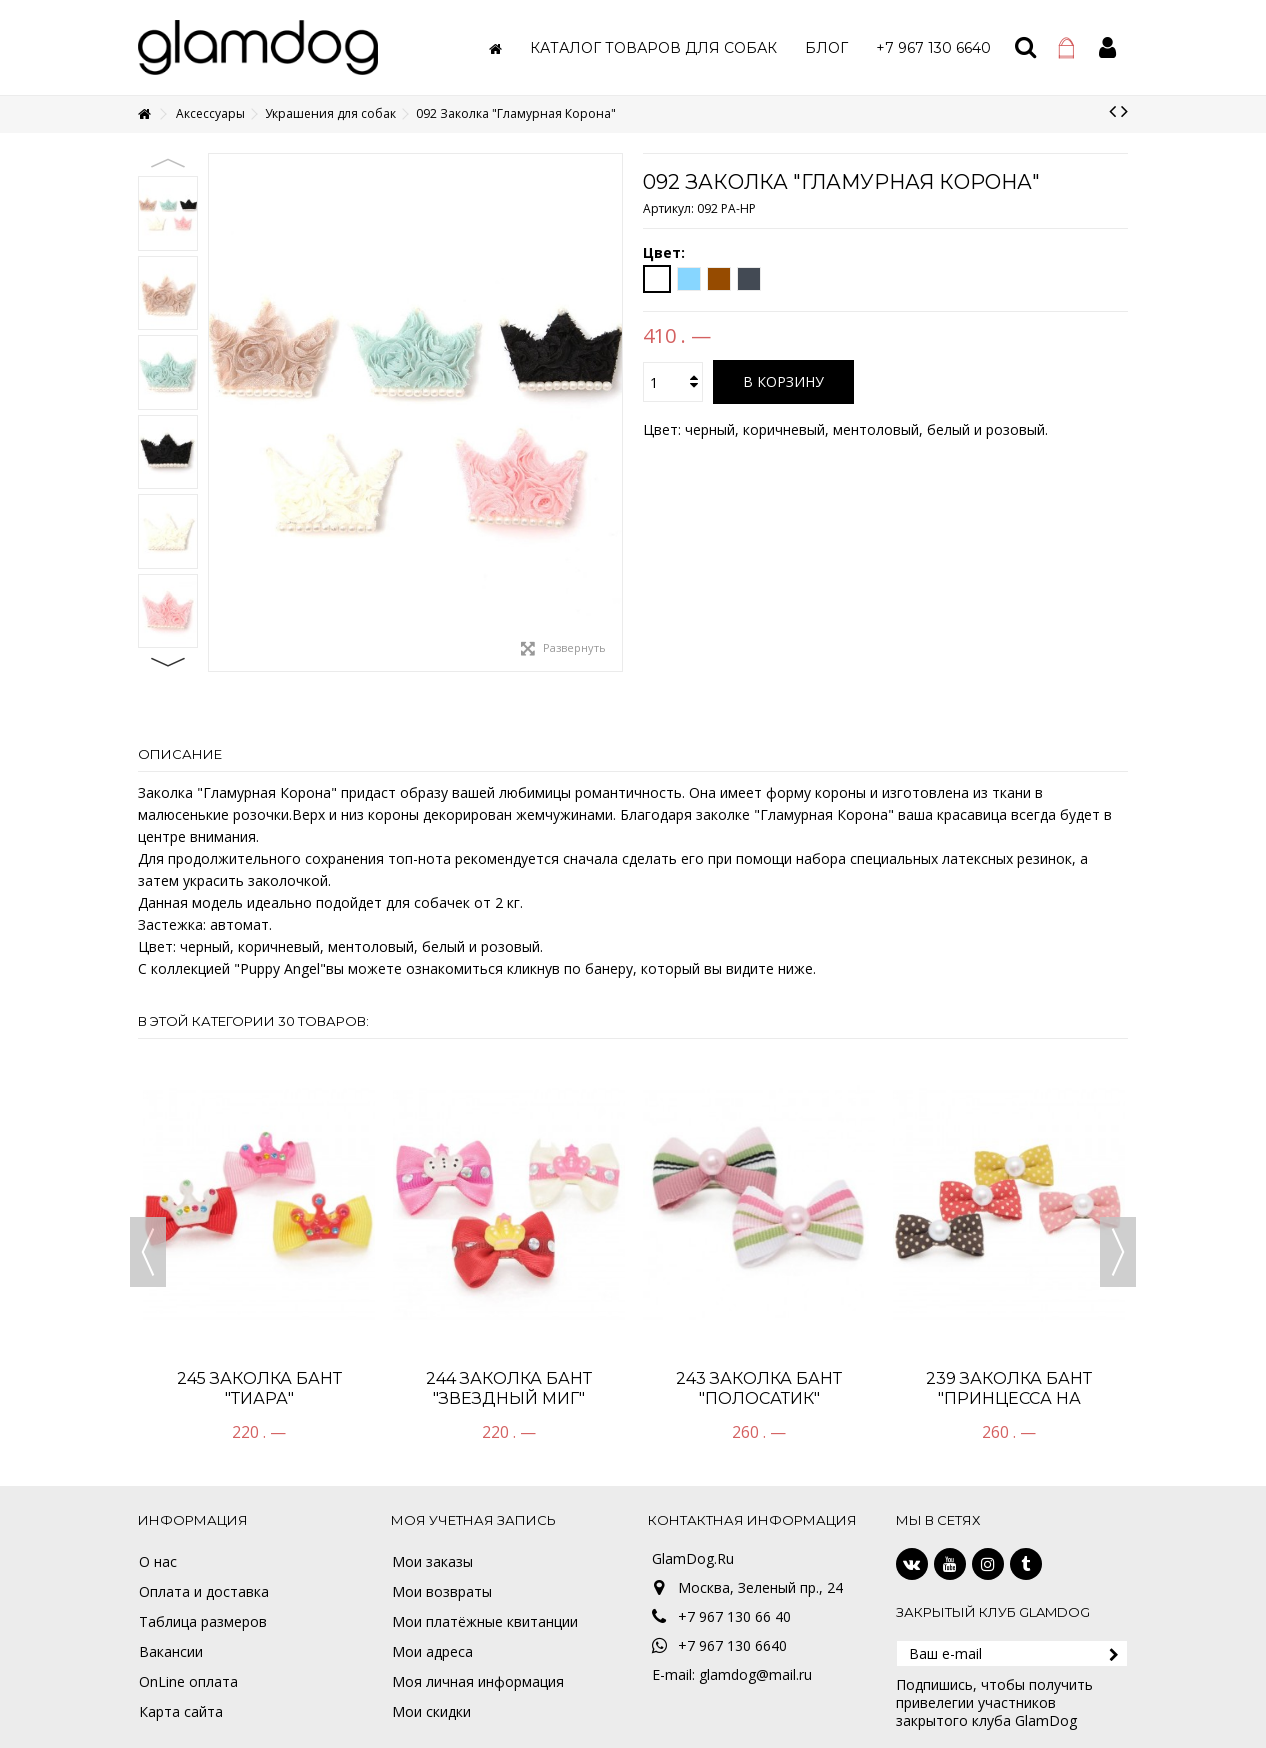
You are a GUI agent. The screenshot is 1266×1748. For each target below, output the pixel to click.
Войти (1107, 47)
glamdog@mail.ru (755, 1674)
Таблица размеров (203, 1622)
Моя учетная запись (473, 1520)
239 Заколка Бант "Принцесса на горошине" (1009, 1398)
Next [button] (168, 662)
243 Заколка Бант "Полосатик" (759, 1388)
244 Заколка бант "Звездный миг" (509, 1388)
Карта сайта (181, 1712)
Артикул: (668, 208)
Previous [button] (168, 163)
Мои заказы (432, 1562)
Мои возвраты (442, 1592)
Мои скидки (431, 1712)
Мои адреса (432, 1652)
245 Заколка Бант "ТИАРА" (259, 1388)
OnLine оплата (188, 1682)
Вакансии (171, 1652)
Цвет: (666, 253)
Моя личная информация (478, 1682)
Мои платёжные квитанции (485, 1622)
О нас (158, 1562)
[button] (653, 47)
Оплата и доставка (204, 1592)
